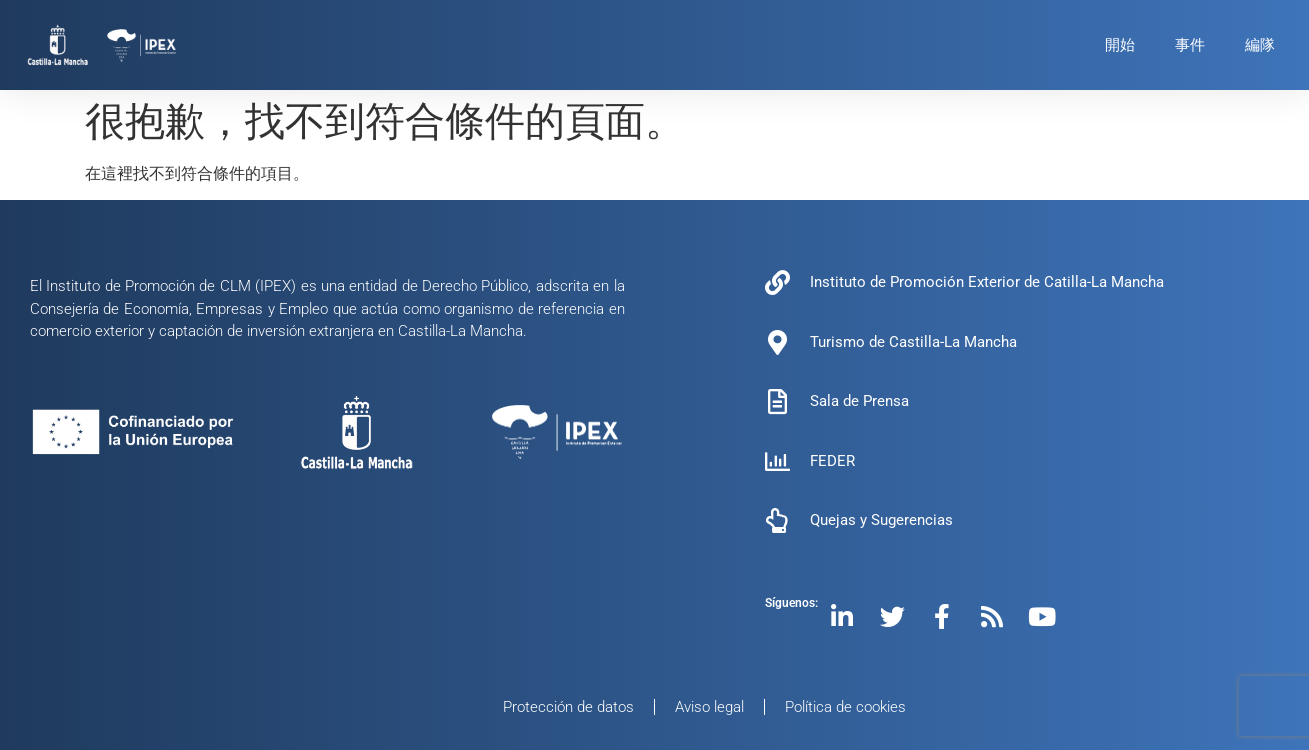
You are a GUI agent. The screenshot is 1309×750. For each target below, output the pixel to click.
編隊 (1260, 45)
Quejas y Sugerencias (881, 520)
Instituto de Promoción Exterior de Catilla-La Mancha (987, 282)
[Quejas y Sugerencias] (777, 520)
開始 (1120, 45)
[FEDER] (777, 461)
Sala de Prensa (859, 401)
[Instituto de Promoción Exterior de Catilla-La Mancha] (777, 282)
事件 (1190, 45)
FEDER (832, 461)
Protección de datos (568, 707)
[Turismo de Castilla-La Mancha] (777, 342)
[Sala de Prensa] (777, 401)
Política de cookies (845, 707)
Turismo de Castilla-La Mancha (913, 342)
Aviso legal (709, 707)
